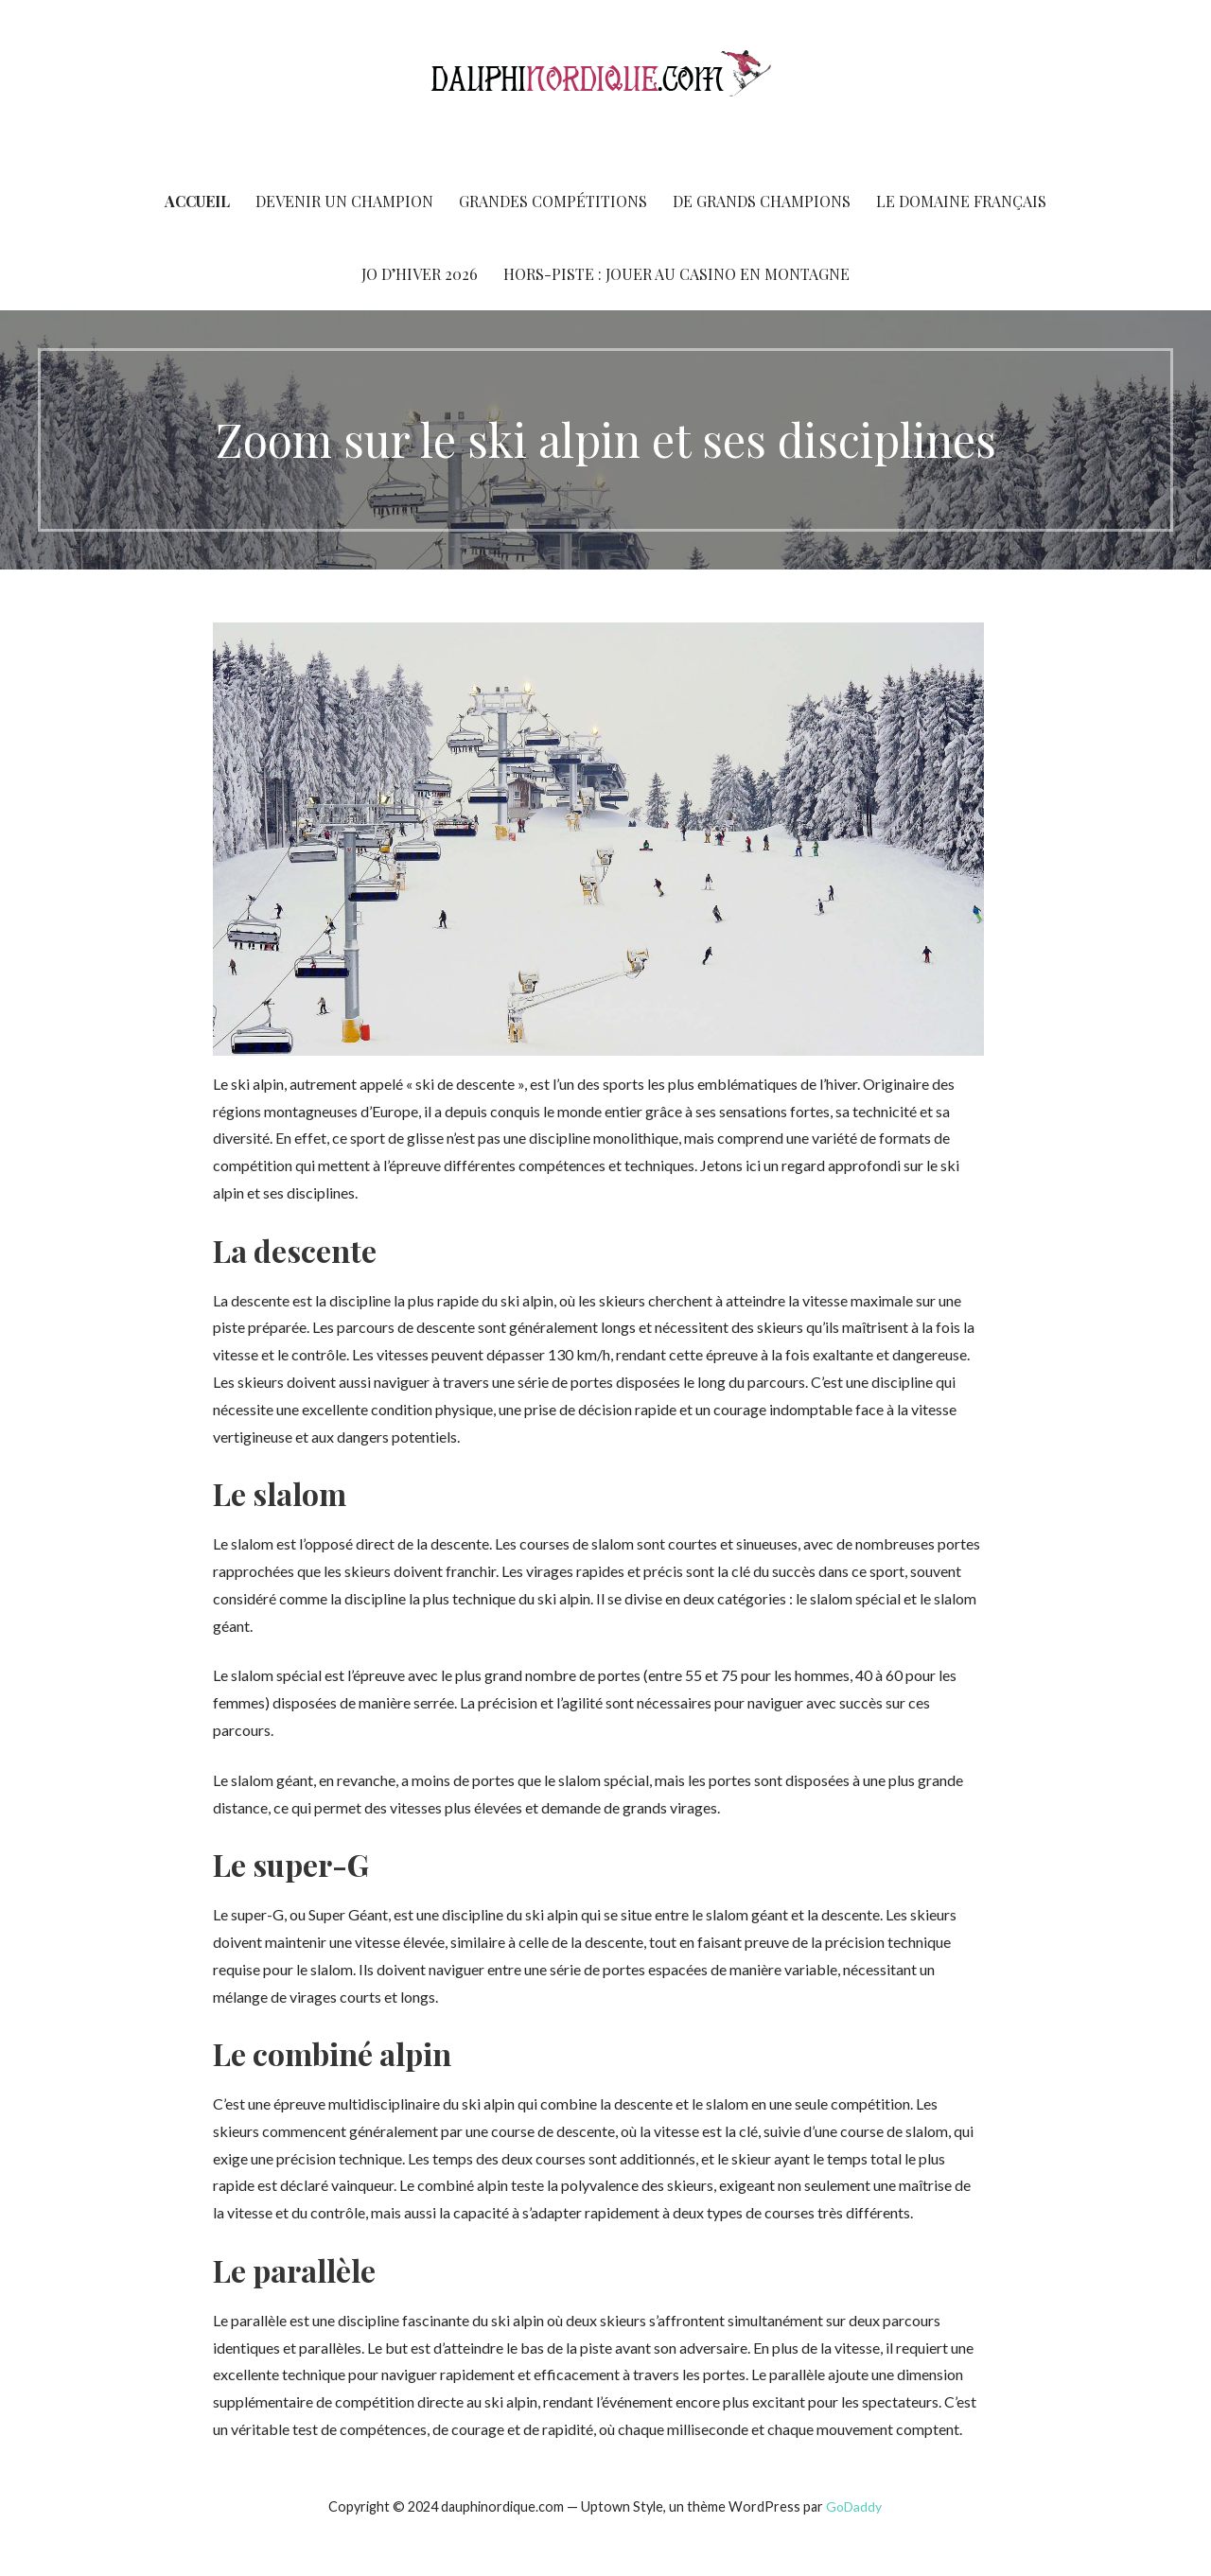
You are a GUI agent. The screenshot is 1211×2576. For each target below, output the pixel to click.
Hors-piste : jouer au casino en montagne (676, 274)
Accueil (197, 201)
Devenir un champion (344, 201)
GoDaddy (854, 2506)
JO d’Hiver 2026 (419, 274)
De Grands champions (762, 201)
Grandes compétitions (553, 201)
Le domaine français (961, 201)
